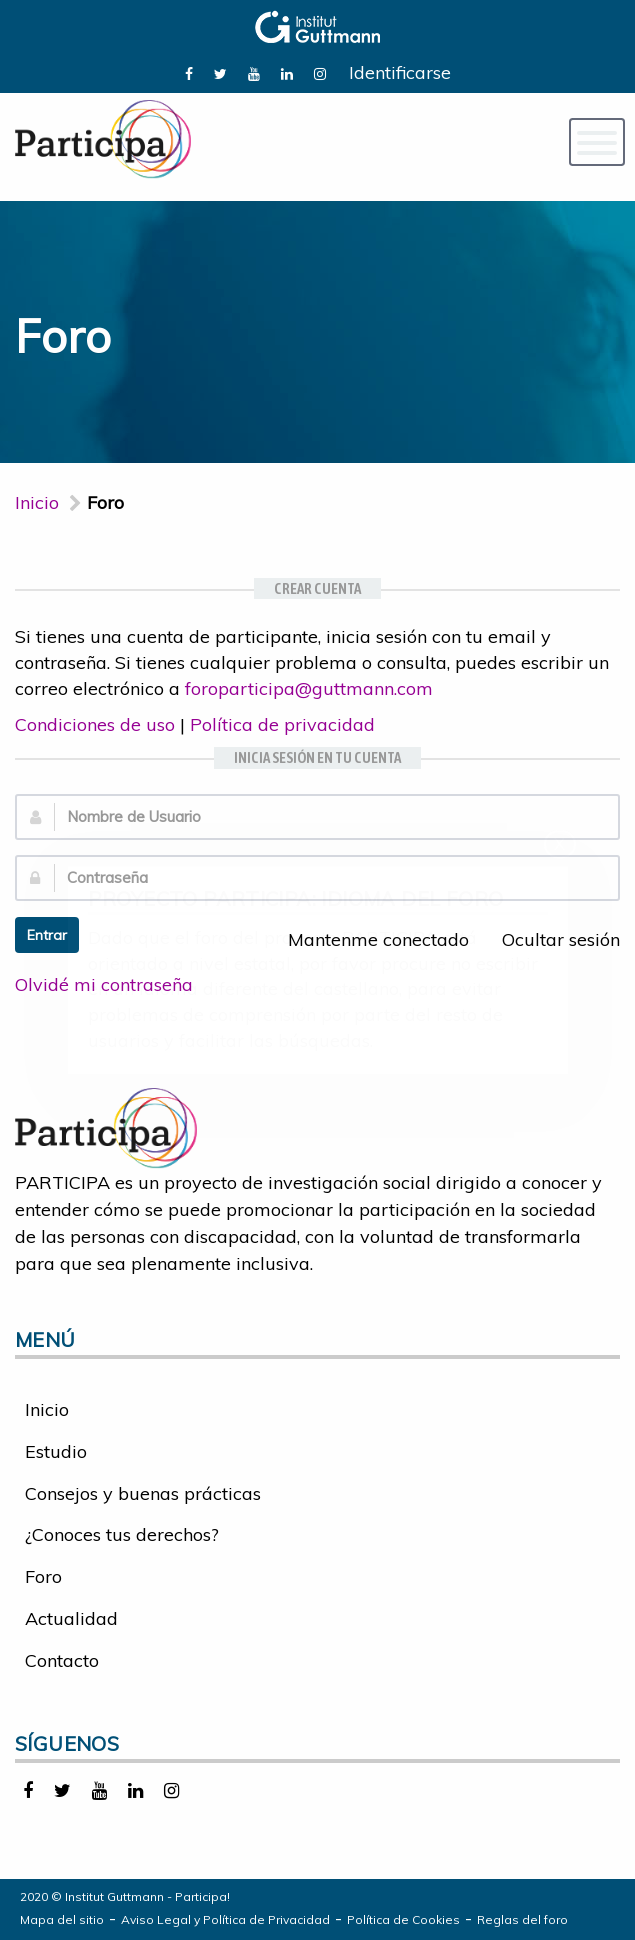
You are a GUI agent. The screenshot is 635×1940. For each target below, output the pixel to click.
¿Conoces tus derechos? (122, 1534)
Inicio (37, 502)
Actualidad (71, 1618)
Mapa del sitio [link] (62, 1919)
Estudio (56, 1451)
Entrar (47, 935)
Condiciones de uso (95, 724)
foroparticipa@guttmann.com (309, 688)
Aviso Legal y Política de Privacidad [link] (225, 1919)
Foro (43, 1576)
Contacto (62, 1660)
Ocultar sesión (550, 939)
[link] (189, 72)
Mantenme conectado (367, 939)
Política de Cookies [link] (403, 1919)
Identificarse (400, 72)
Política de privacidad (282, 724)
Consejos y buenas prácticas (143, 1493)
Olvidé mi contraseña (104, 984)
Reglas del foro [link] (522, 1919)
